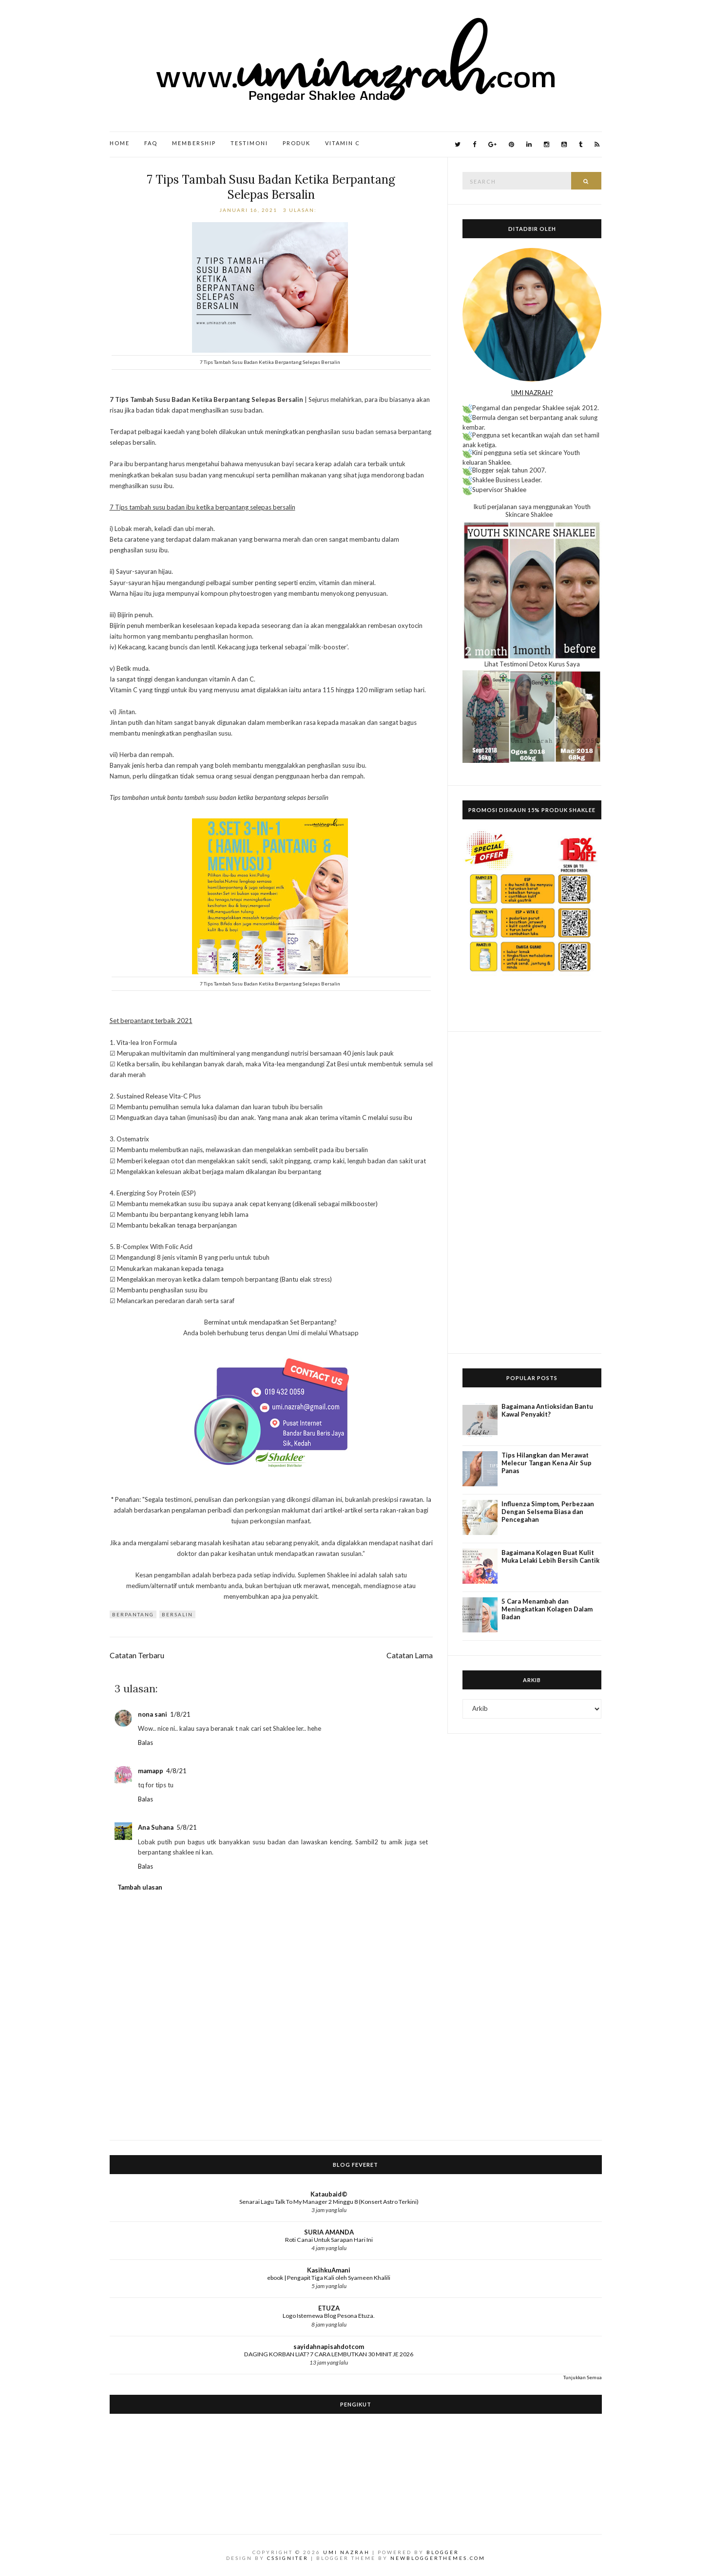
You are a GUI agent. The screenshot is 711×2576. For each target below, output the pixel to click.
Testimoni (249, 143)
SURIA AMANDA (329, 2232)
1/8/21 (180, 1714)
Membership (194, 143)
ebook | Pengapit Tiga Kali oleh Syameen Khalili (328, 2277)
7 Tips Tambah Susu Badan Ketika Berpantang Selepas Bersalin (271, 187)
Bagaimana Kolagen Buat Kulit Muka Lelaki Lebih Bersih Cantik (550, 1556)
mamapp (150, 1771)
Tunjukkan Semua (582, 2377)
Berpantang (133, 1614)
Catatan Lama (409, 1655)
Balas (145, 1742)
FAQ (150, 143)
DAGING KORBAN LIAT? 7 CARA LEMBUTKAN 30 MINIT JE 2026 (328, 2354)
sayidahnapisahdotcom (328, 2346)
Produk (296, 143)
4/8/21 (176, 1771)
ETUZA (329, 2308)
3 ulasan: (301, 210)
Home (120, 143)
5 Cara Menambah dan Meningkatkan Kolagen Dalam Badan (547, 1609)
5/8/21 (186, 1827)
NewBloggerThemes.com (437, 2558)
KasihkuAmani (328, 2270)
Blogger (442, 2552)
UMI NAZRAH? (532, 393)
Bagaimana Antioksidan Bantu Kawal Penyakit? (547, 1410)
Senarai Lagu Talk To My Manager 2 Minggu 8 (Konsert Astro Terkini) (329, 2201)
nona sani (152, 1714)
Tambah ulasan (139, 1887)
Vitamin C (342, 143)
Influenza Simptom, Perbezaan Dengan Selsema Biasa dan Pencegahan (547, 1511)
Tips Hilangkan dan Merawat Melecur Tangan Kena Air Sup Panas (546, 1463)
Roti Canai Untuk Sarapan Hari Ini (329, 2239)
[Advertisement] (532, 1192)
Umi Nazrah (346, 2552)
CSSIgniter (287, 2558)
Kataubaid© (328, 2194)
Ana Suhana (155, 1827)
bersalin (177, 1614)
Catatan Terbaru (137, 1655)
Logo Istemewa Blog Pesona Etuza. (329, 2315)
